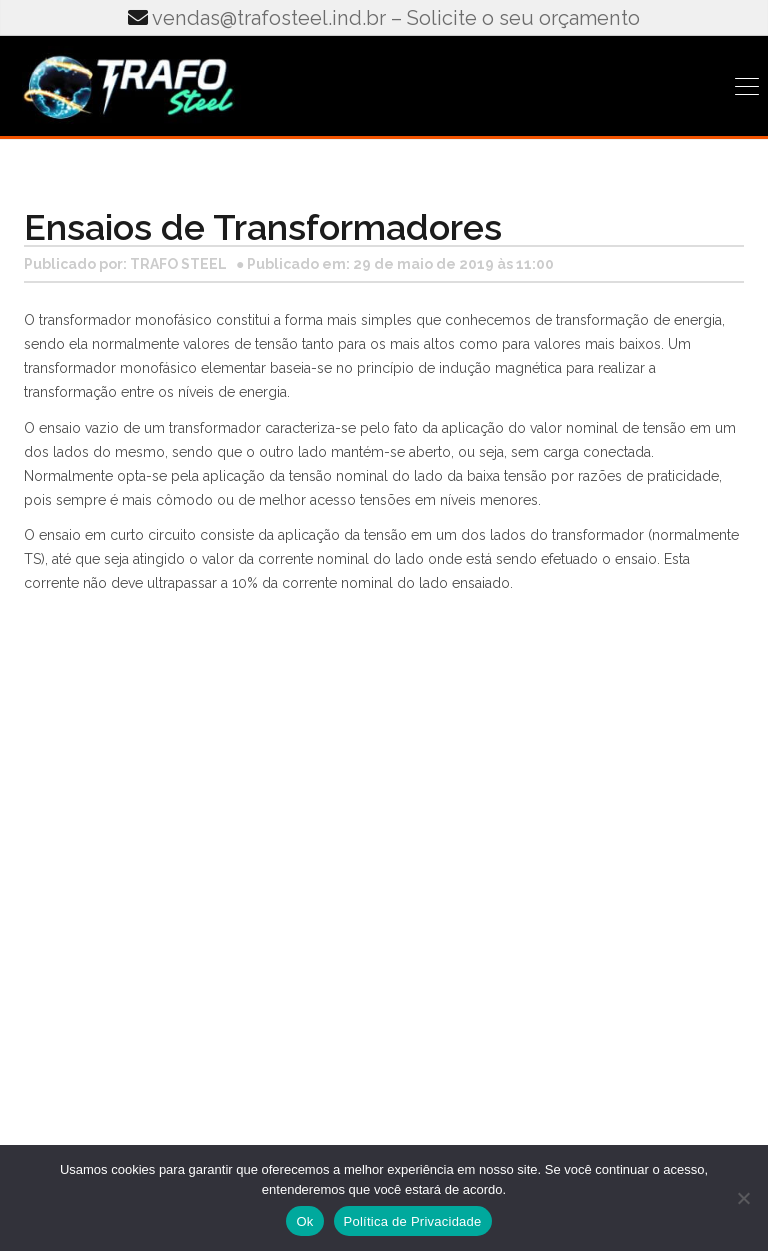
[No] (743, 1198)
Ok (304, 1221)
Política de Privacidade (413, 1221)
